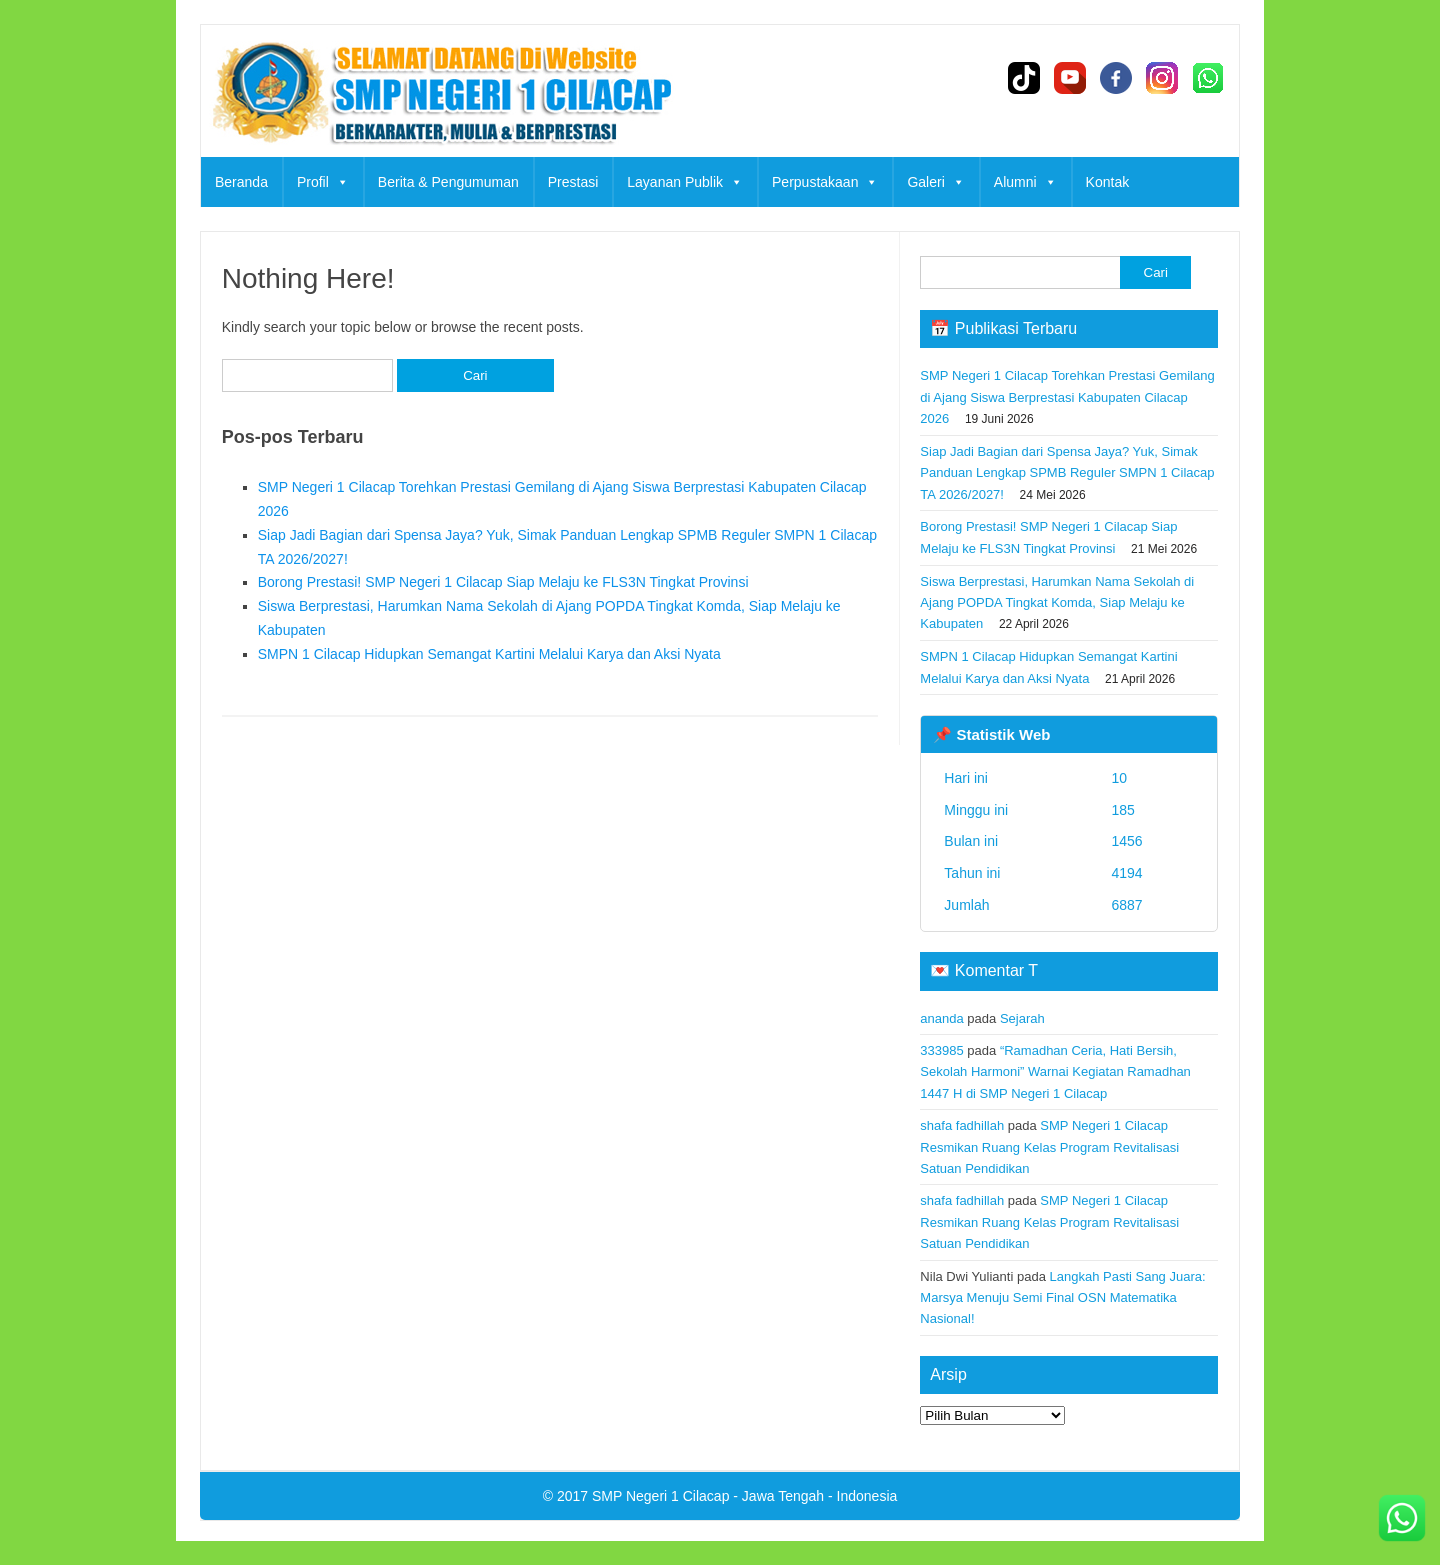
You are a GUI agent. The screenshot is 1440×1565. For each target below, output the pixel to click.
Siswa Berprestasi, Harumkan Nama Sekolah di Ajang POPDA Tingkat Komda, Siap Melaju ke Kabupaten (1057, 603)
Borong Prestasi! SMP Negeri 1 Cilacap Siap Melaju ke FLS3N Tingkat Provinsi (503, 582)
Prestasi (573, 182)
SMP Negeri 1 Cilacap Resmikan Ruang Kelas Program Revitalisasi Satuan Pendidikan (1049, 1147)
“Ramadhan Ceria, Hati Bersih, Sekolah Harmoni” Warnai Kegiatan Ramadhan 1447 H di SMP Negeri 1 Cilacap (1055, 1072)
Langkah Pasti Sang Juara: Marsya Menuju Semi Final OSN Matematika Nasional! (1062, 1298)
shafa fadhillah (962, 1125)
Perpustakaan (825, 182)
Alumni (1025, 182)
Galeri (935, 182)
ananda (941, 1018)
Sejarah (1022, 1018)
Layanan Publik (685, 182)
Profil (323, 182)
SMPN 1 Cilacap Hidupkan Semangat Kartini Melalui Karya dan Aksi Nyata (489, 654)
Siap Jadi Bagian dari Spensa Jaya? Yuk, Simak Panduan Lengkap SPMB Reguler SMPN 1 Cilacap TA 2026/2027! (1067, 473)
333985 (941, 1050)
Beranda (241, 182)
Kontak (1108, 182)
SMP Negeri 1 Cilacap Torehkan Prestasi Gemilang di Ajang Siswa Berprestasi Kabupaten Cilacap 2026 (1067, 397)
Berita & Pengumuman (448, 182)
